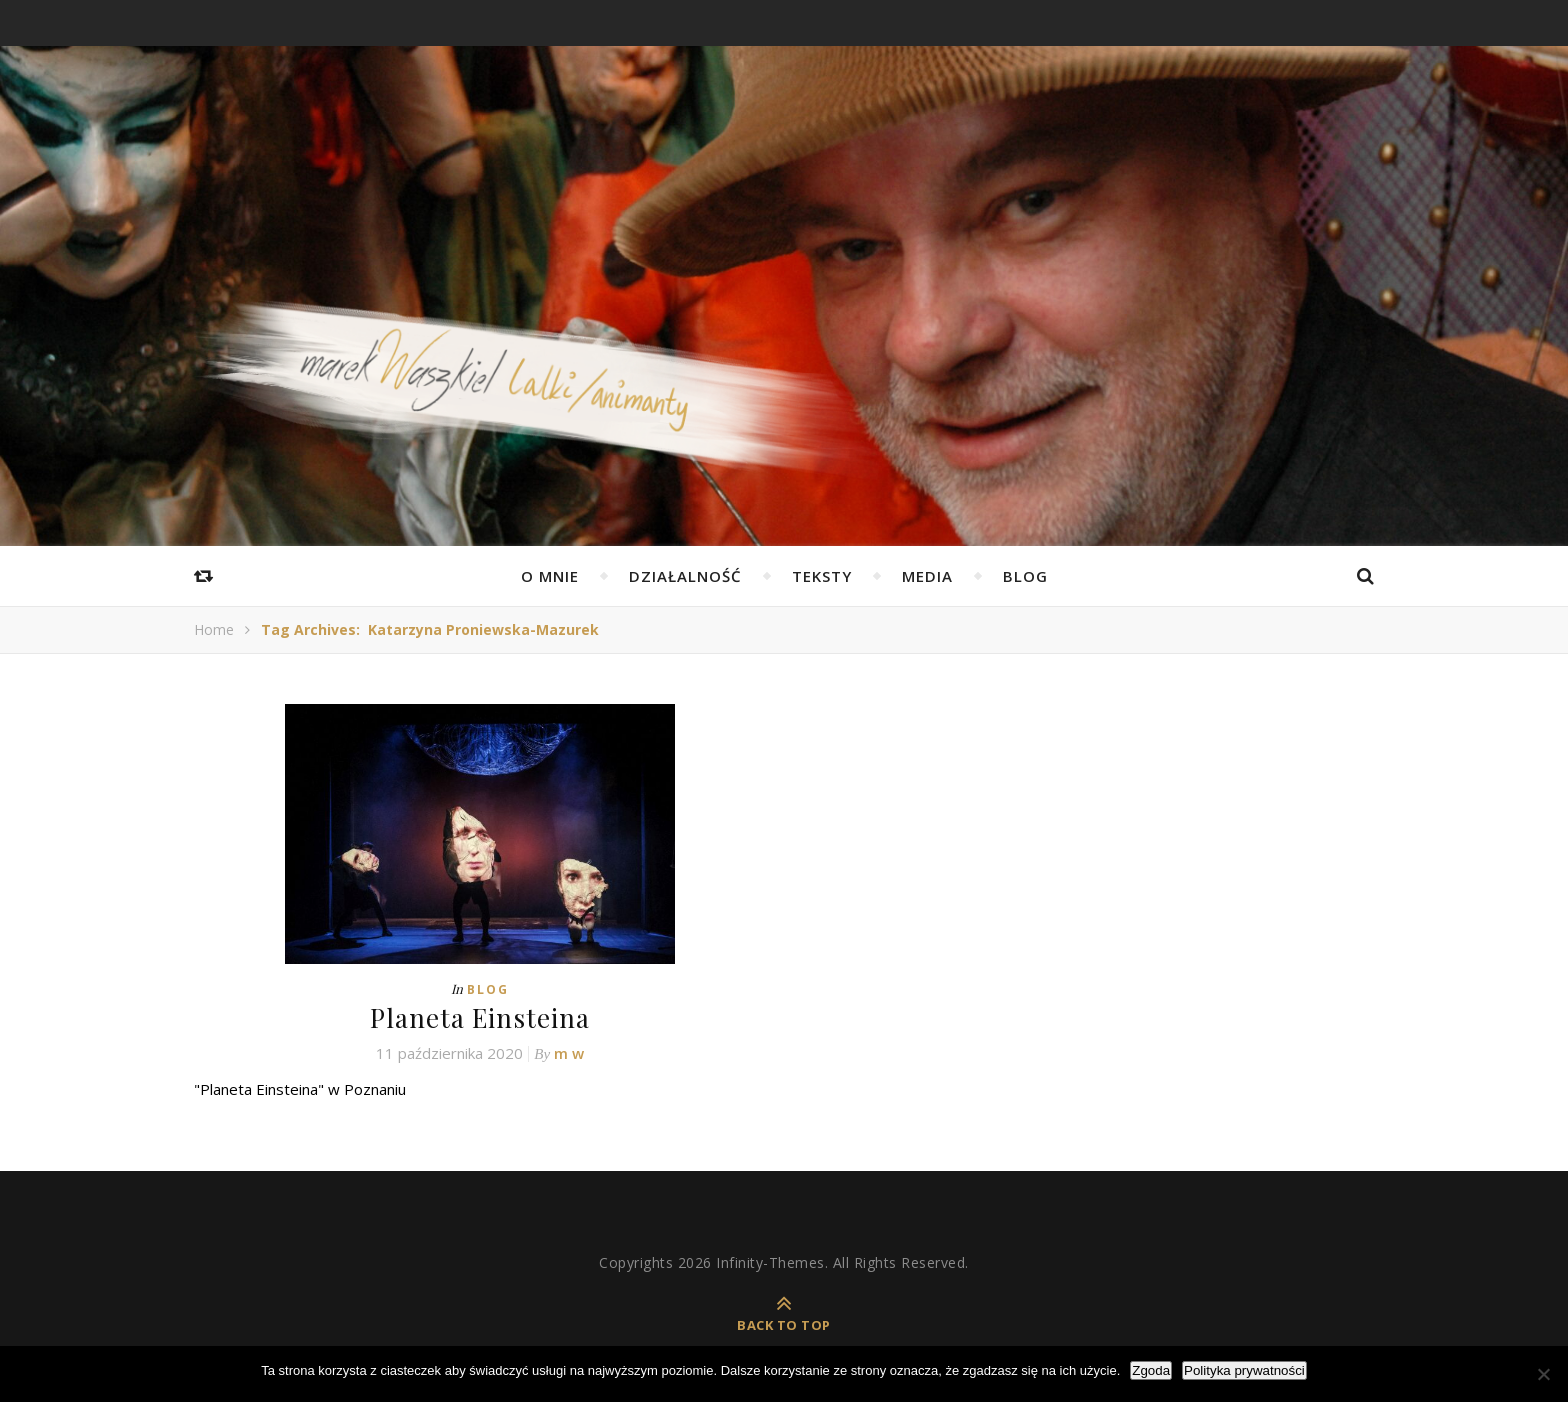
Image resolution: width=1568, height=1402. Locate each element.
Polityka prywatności (1244, 1370)
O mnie (550, 576)
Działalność (685, 576)
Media (927, 576)
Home (214, 629)
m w (569, 1053)
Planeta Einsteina (480, 1017)
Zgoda (1151, 1370)
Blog (1025, 576)
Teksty (822, 576)
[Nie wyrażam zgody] (1543, 1374)
